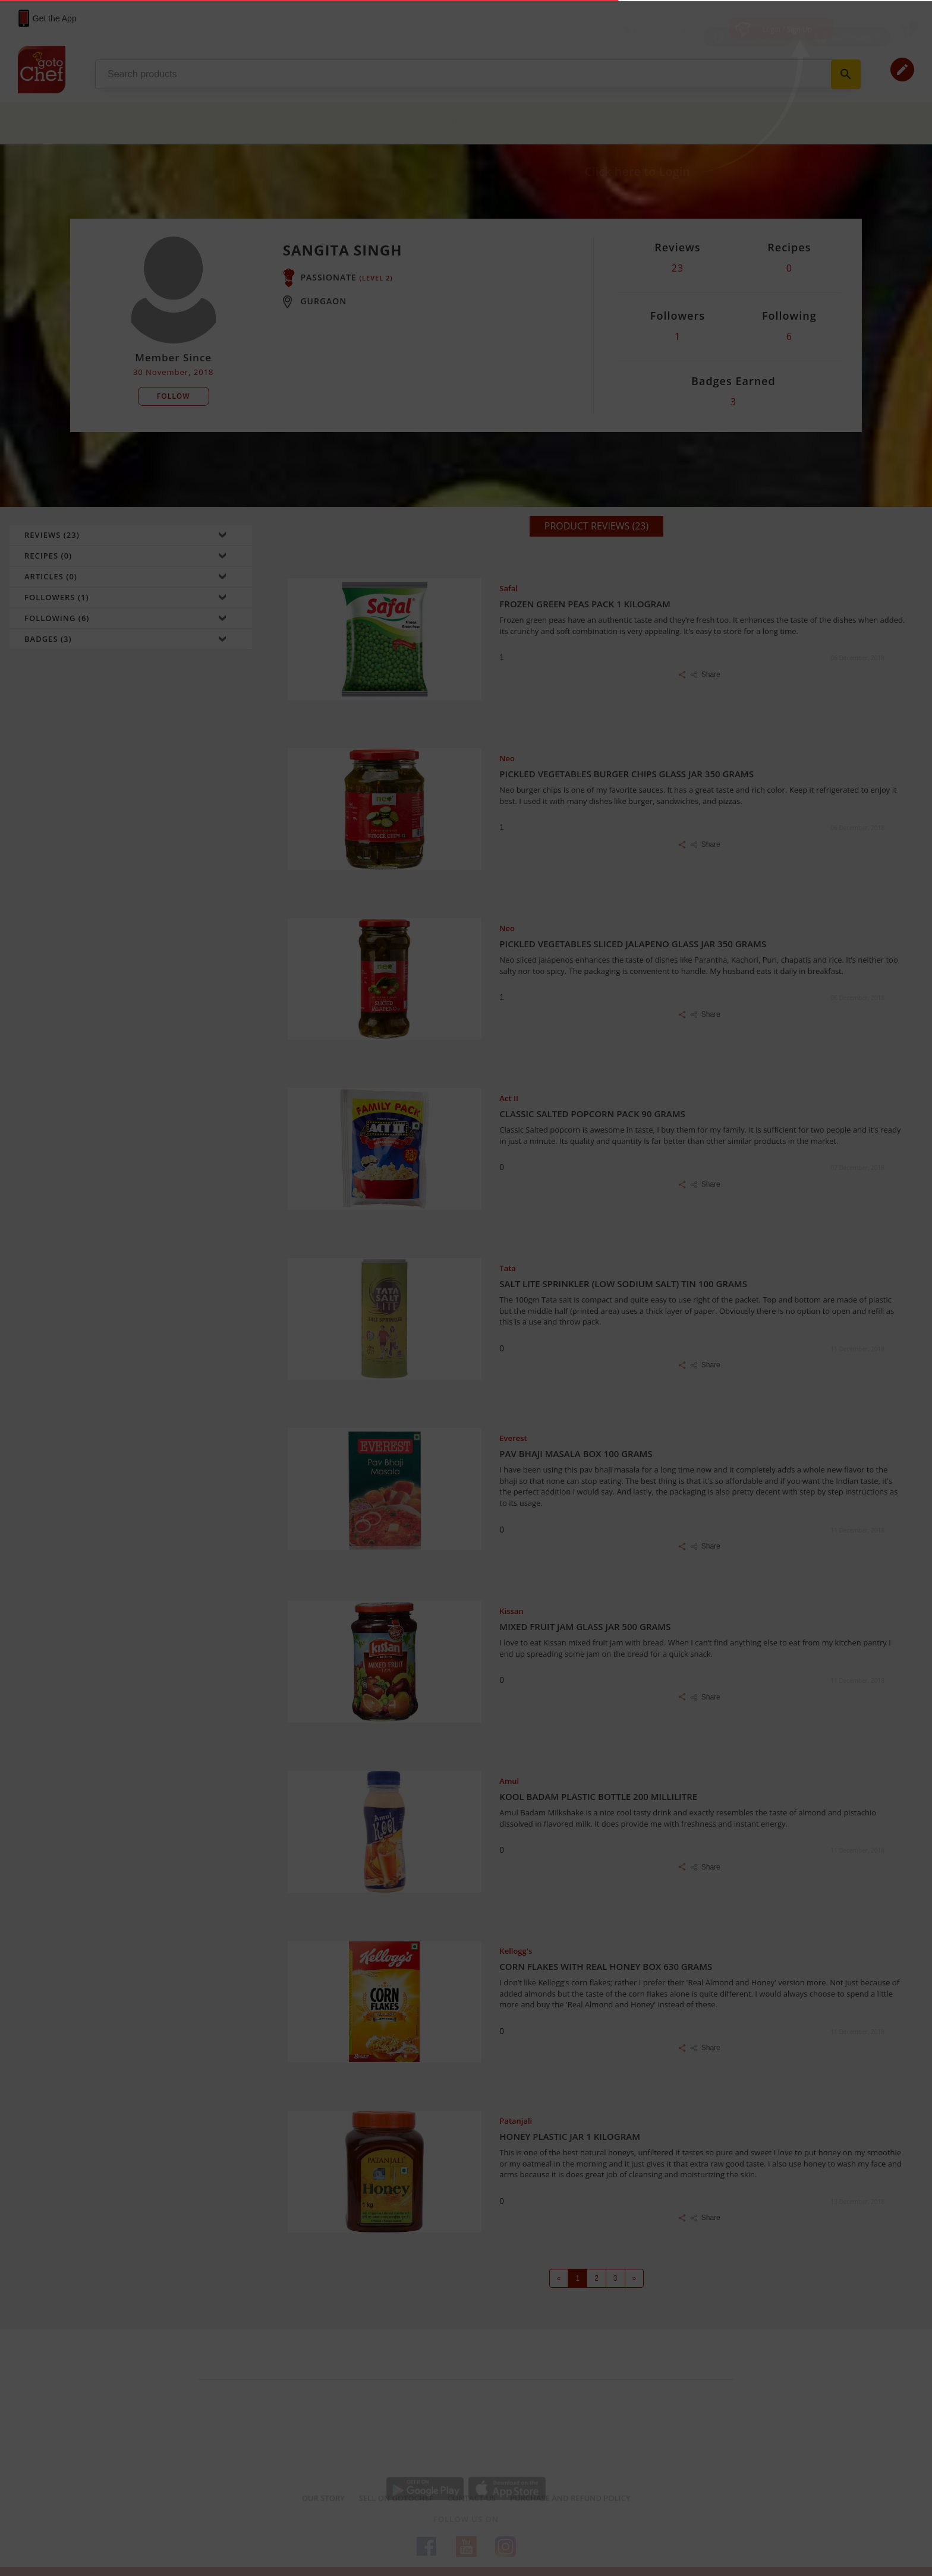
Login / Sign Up (788, 29)
